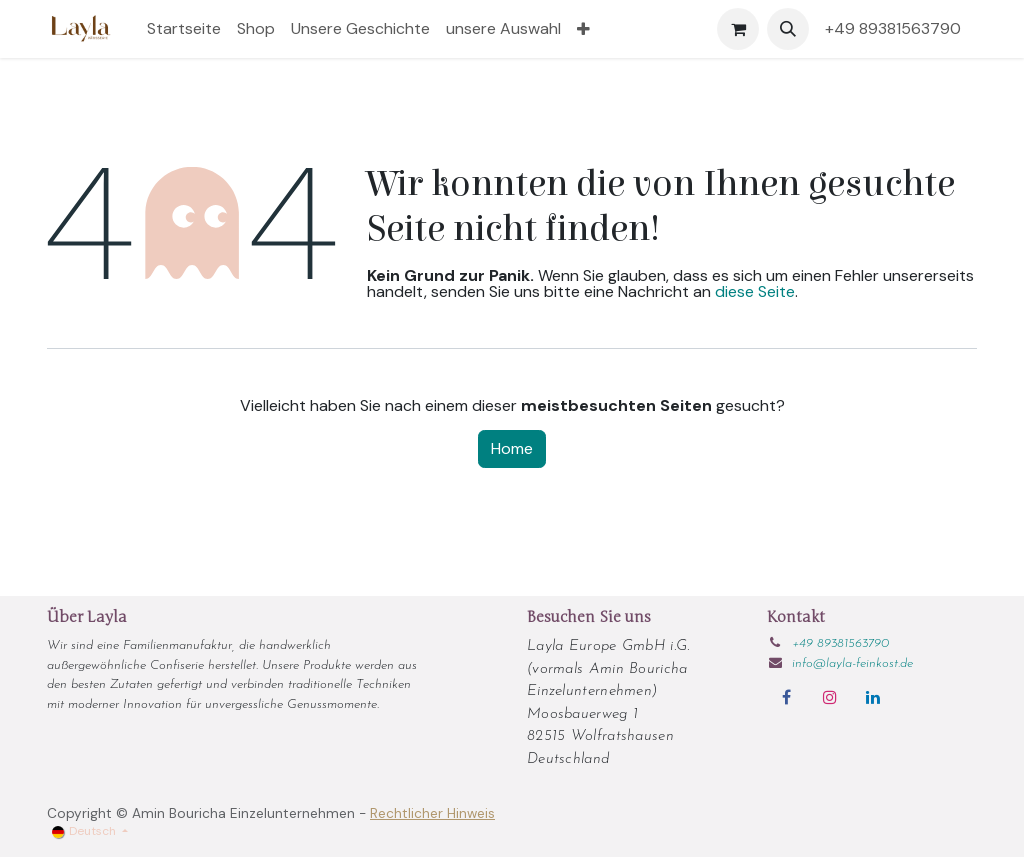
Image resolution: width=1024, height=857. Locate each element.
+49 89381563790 (897, 28)
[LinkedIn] (873, 697)
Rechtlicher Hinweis (432, 813)
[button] (788, 29)
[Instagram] (830, 697)
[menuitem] (184, 29)
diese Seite (755, 291)
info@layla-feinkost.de (852, 663)
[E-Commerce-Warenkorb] (738, 29)
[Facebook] (786, 697)
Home (512, 448)
